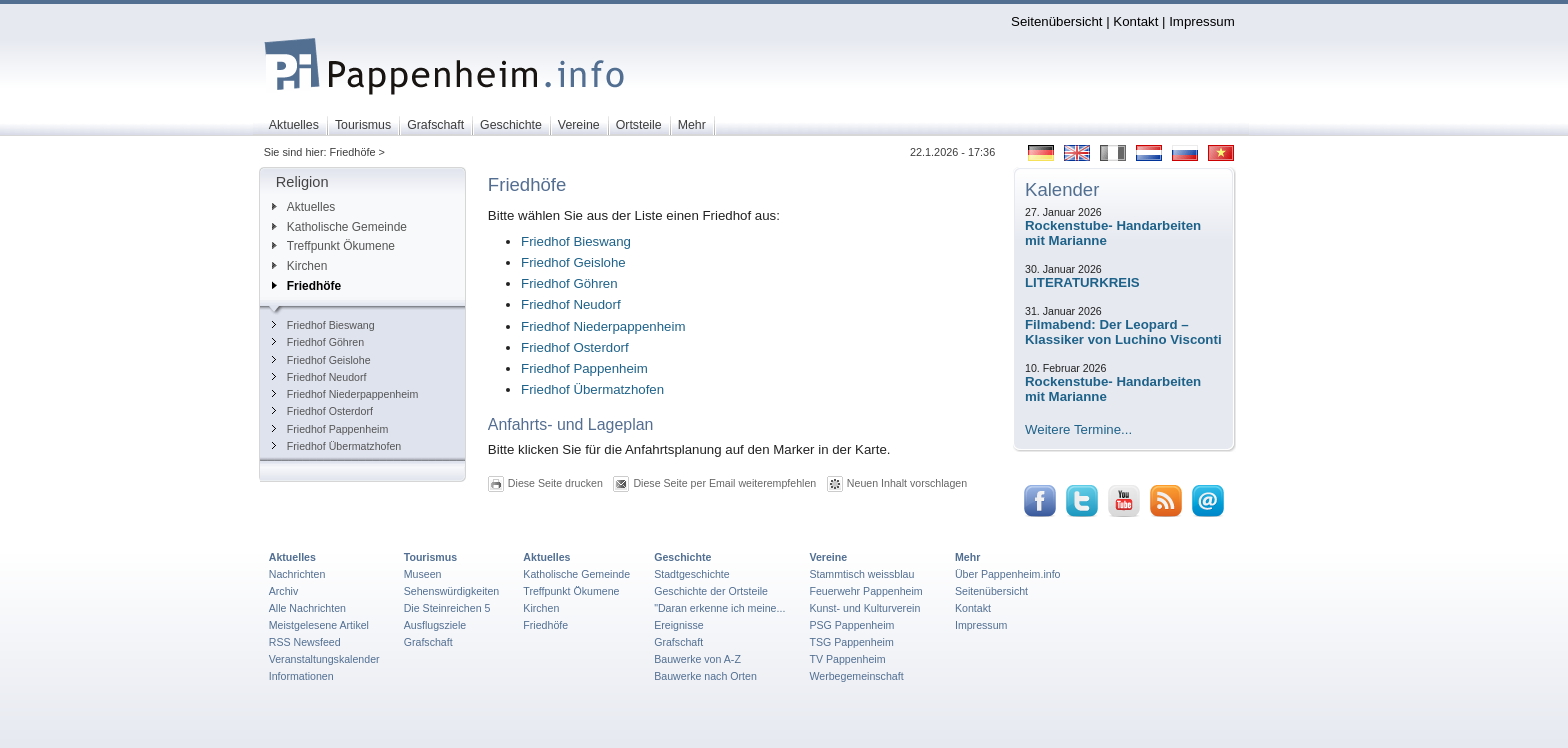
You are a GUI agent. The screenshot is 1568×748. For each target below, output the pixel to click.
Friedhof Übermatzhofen (336, 446)
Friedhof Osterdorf (322, 411)
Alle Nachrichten (307, 608)
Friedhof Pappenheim (330, 429)
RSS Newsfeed (305, 642)
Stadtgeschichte (692, 574)
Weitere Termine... (1078, 429)
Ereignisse (679, 625)
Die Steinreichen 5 (447, 608)
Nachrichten (297, 574)
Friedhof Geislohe (321, 360)
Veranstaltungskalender (324, 659)
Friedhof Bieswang (323, 325)
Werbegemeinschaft (856, 676)
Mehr (967, 557)
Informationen (301, 676)
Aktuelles (303, 207)
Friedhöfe (306, 286)
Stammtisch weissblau (861, 574)
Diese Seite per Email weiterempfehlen (724, 483)
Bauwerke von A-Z (697, 659)
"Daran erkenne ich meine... (719, 608)
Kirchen (299, 266)
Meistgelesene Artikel (319, 625)
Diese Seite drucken (555, 483)
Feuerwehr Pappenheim (865, 591)
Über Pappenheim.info (1008, 574)
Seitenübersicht (1056, 21)
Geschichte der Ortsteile (711, 591)
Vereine (828, 557)
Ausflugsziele (435, 625)
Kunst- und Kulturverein (864, 608)
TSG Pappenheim (851, 642)
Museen (423, 574)
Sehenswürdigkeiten (452, 591)
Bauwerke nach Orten (705, 676)
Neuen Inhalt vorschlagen (907, 483)
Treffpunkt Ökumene (333, 246)
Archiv (283, 591)
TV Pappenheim (847, 659)
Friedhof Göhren (318, 342)
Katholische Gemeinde (339, 227)
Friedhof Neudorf (319, 377)
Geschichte (682, 557)
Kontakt (1135, 21)
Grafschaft (428, 642)
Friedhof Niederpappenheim (345, 394)
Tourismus (430, 557)
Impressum (1202, 21)
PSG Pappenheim (851, 625)
